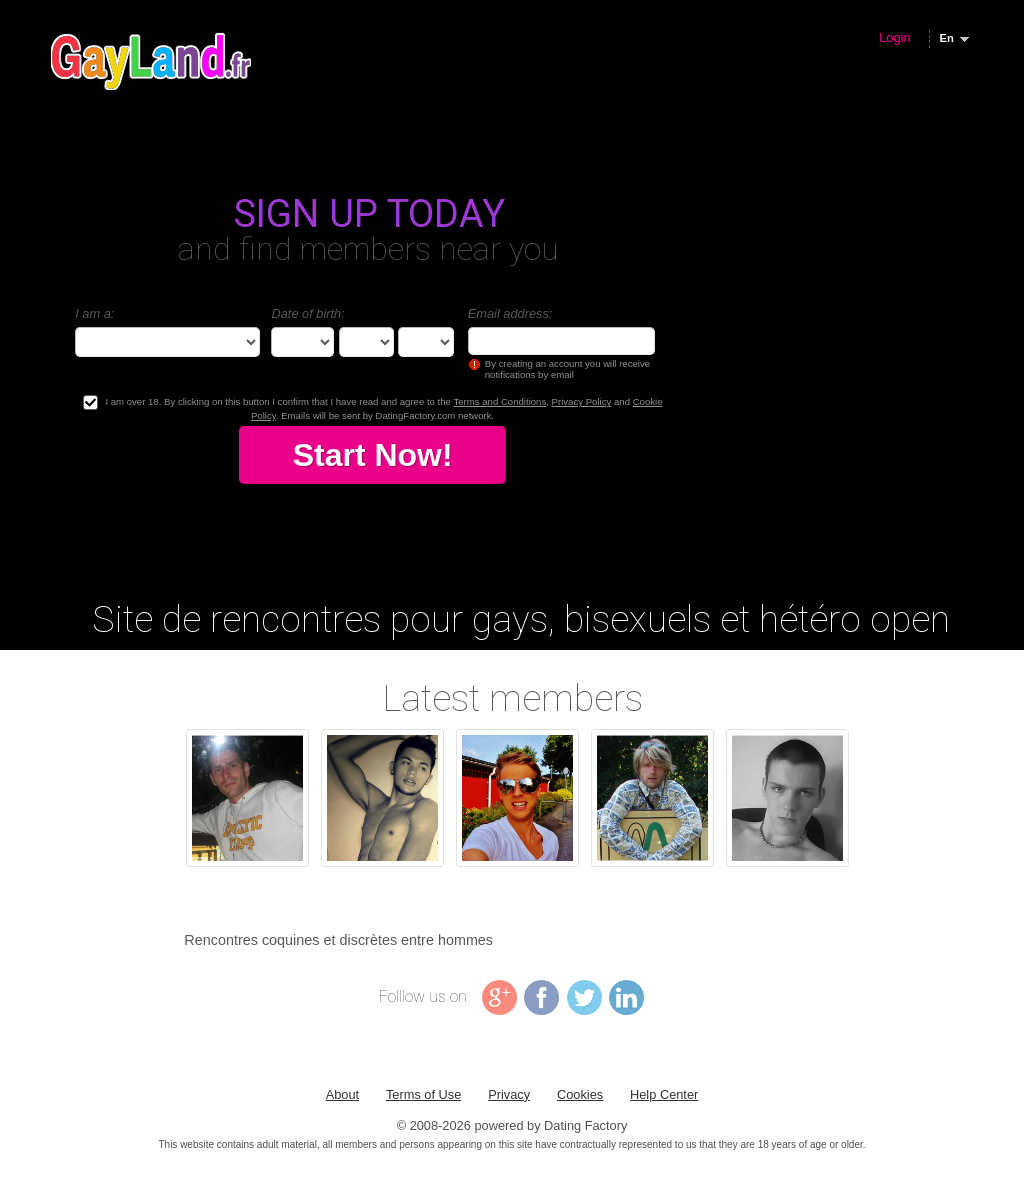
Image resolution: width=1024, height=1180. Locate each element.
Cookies (580, 1094)
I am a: (94, 313)
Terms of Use (423, 1094)
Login (894, 37)
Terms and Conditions (499, 401)
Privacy (509, 1094)
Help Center (664, 1094)
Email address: (510, 313)
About (342, 1094)
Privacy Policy (582, 401)
